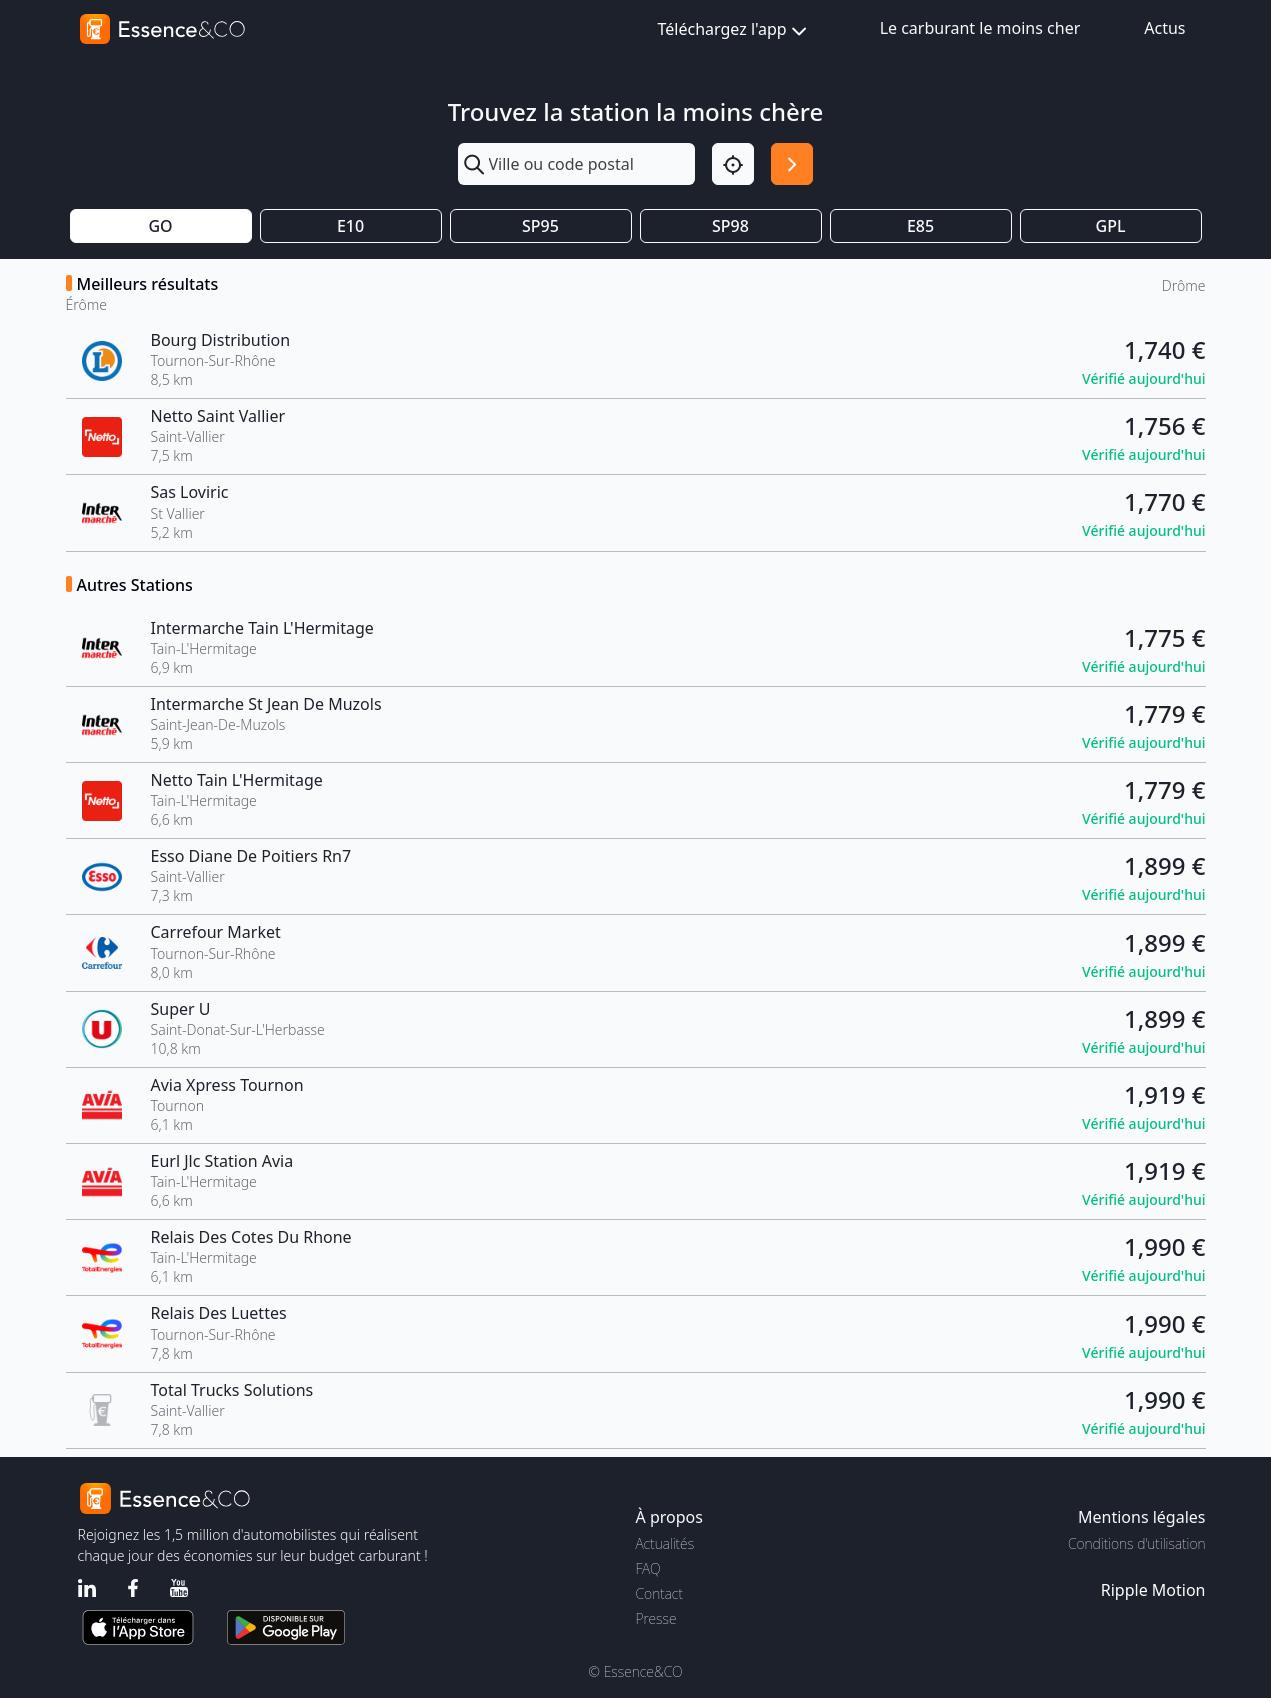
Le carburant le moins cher (980, 28)
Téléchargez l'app (734, 30)
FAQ (648, 1568)
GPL (1111, 226)
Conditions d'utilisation (1137, 1543)
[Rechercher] (792, 164)
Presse (656, 1618)
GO (160, 226)
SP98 (730, 226)
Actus (1164, 28)
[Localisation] (733, 164)
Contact (659, 1593)
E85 (920, 226)
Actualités (665, 1543)
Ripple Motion (1153, 1590)
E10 (350, 226)
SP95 (540, 226)
